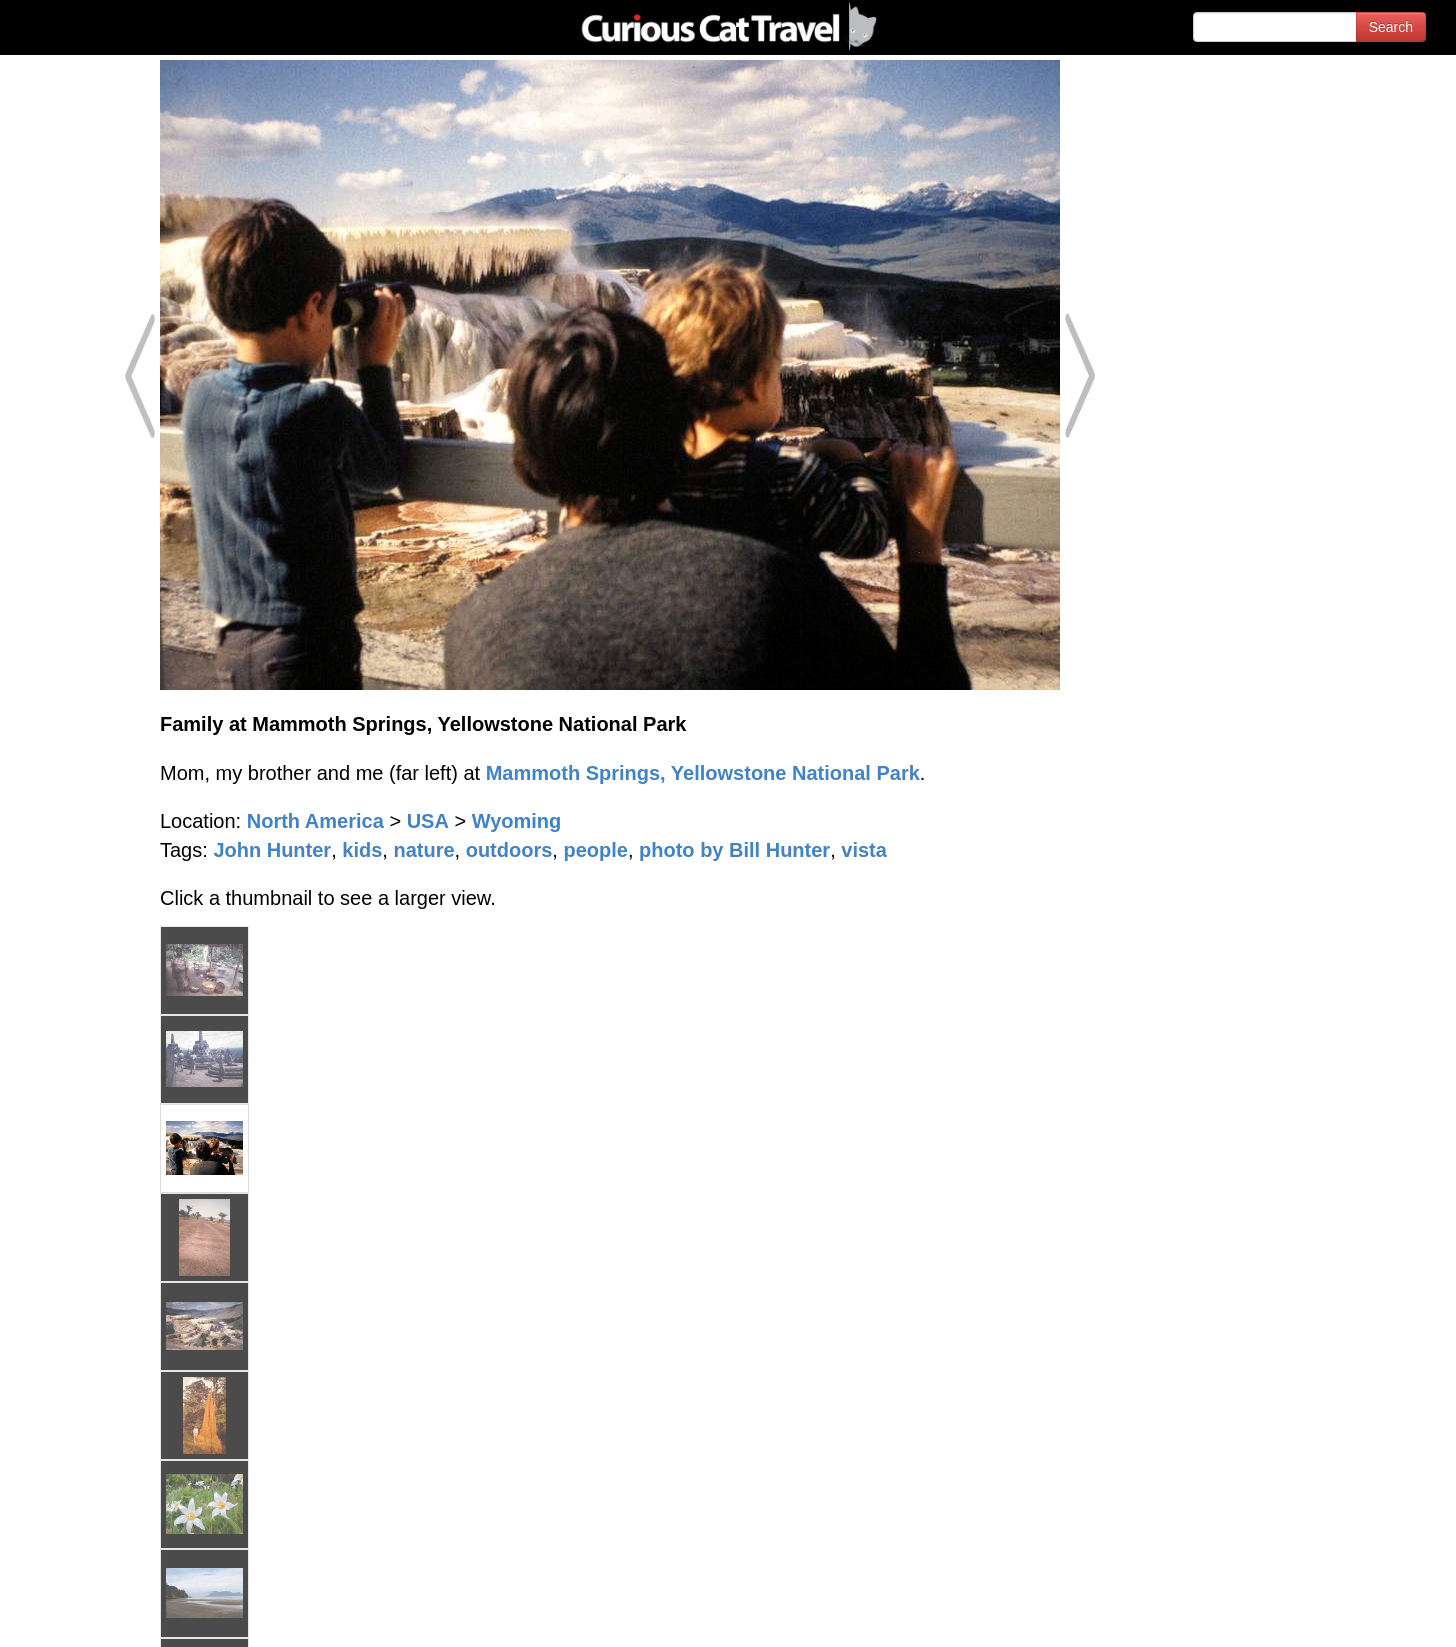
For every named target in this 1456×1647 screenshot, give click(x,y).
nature (423, 850)
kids (362, 850)
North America (315, 821)
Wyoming (517, 821)
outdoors (509, 850)
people (595, 850)
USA (428, 821)
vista (864, 850)
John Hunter (272, 850)
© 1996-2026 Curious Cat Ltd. (121, 1614)
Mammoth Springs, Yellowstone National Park (703, 773)
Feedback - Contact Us (1358, 1614)
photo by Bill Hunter (734, 850)
